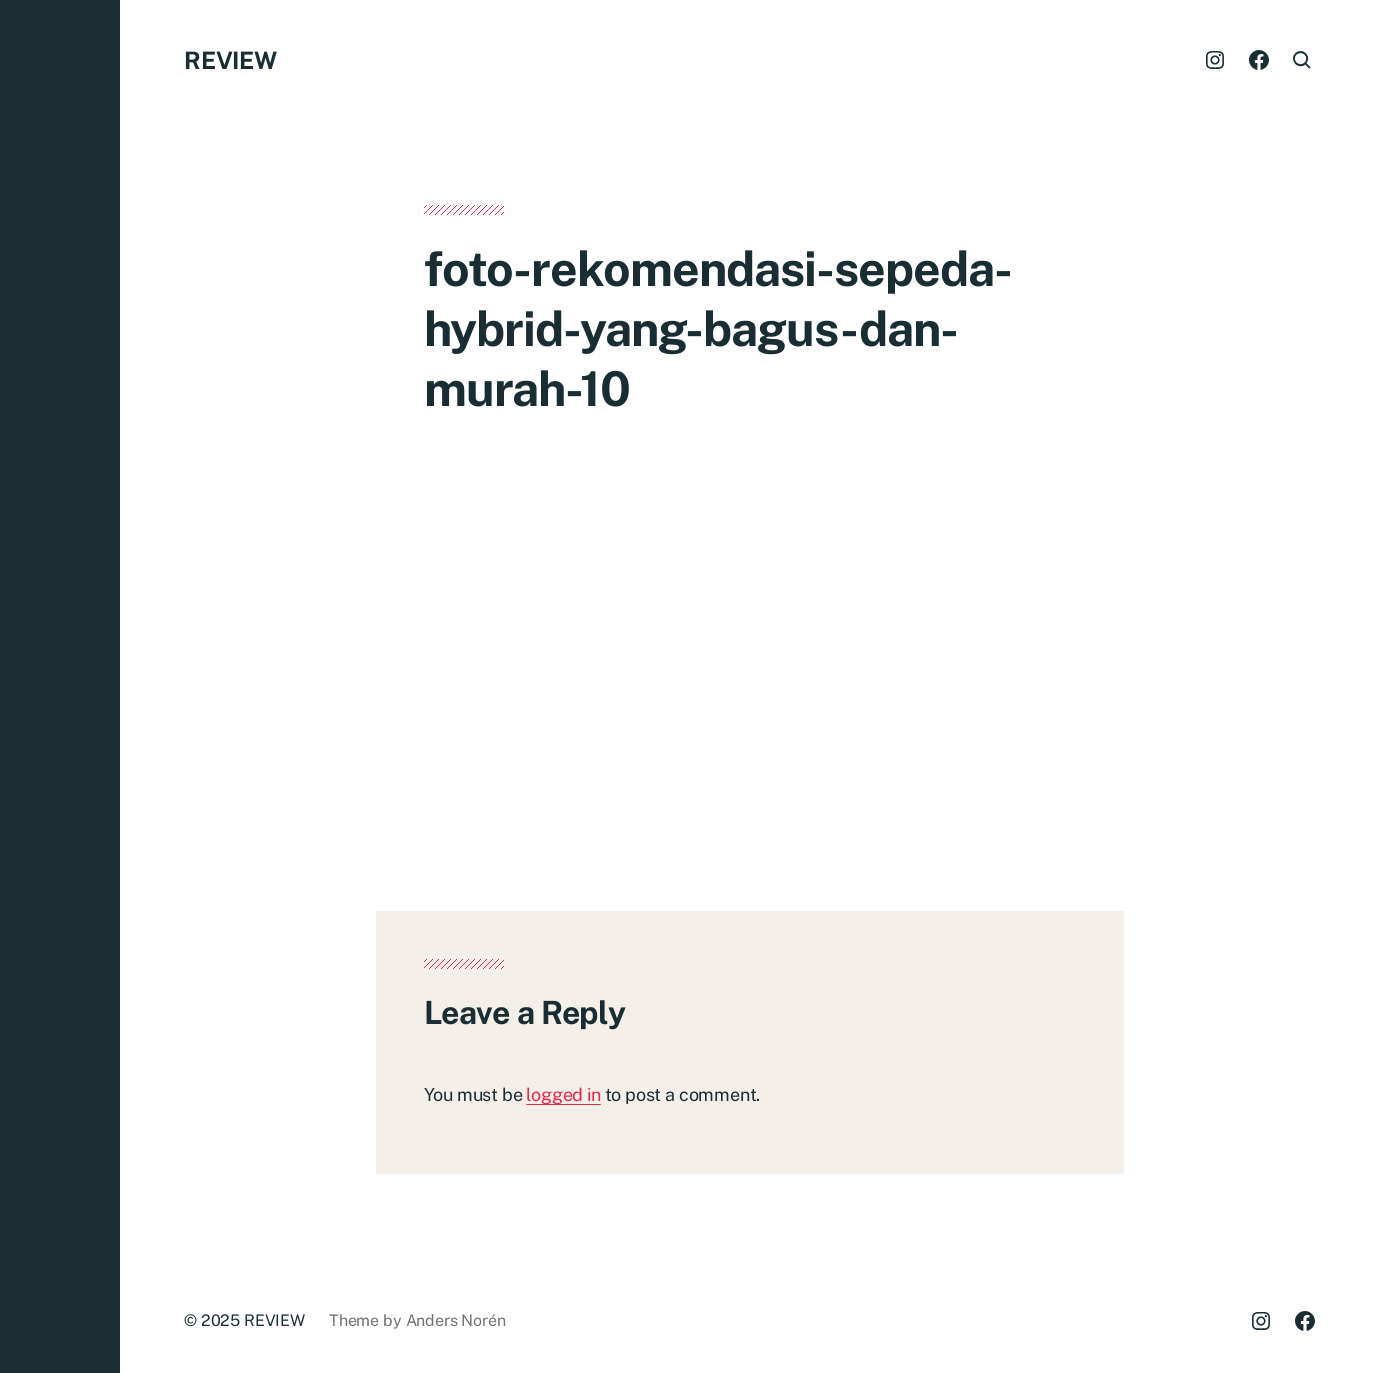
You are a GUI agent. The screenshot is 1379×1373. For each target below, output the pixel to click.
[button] (60, 686)
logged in (563, 1094)
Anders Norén (456, 1320)
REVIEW (230, 60)
